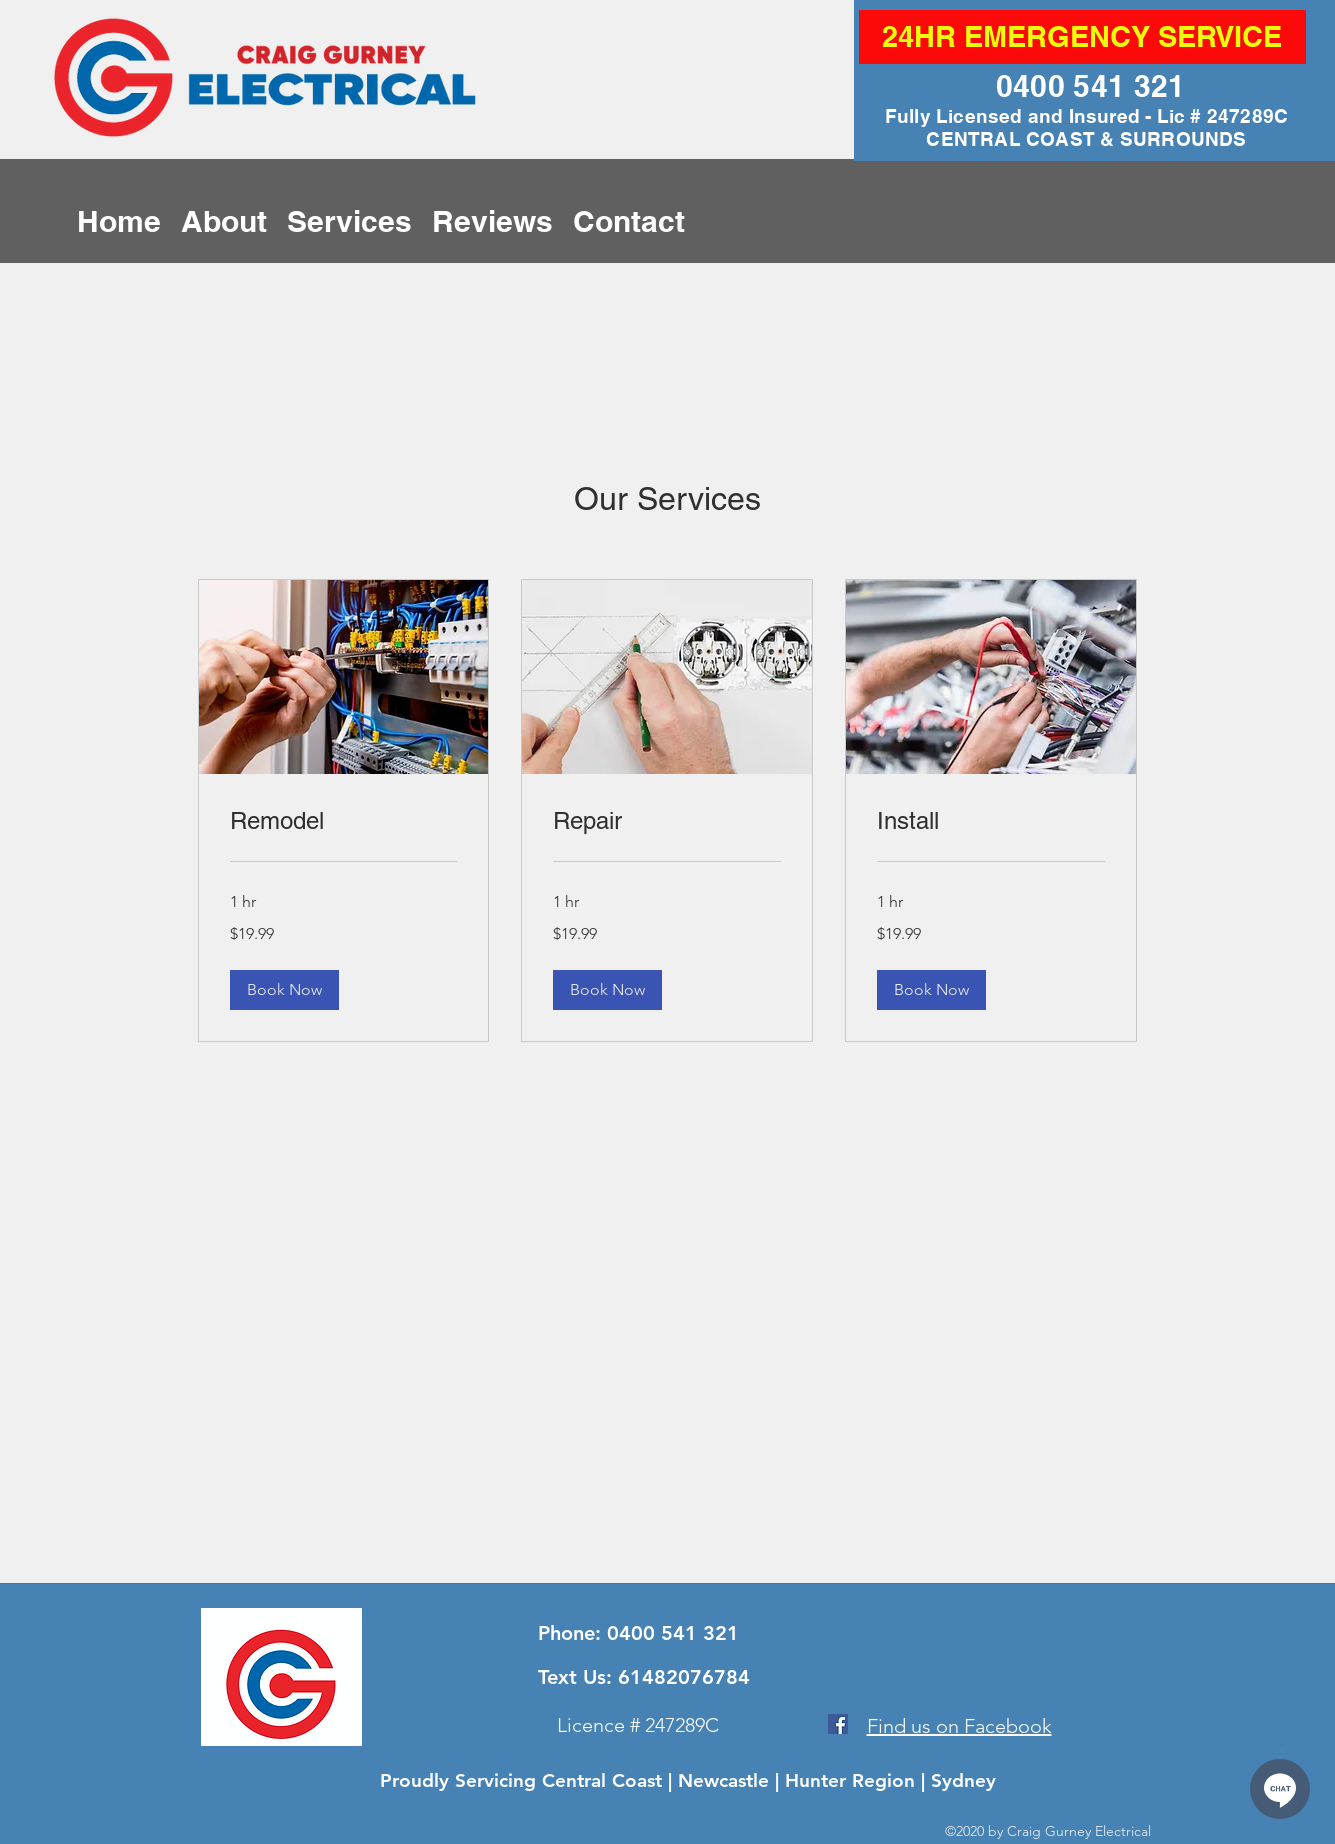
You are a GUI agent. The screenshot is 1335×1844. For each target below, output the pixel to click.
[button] (284, 990)
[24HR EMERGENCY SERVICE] (1082, 37)
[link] (344, 821)
